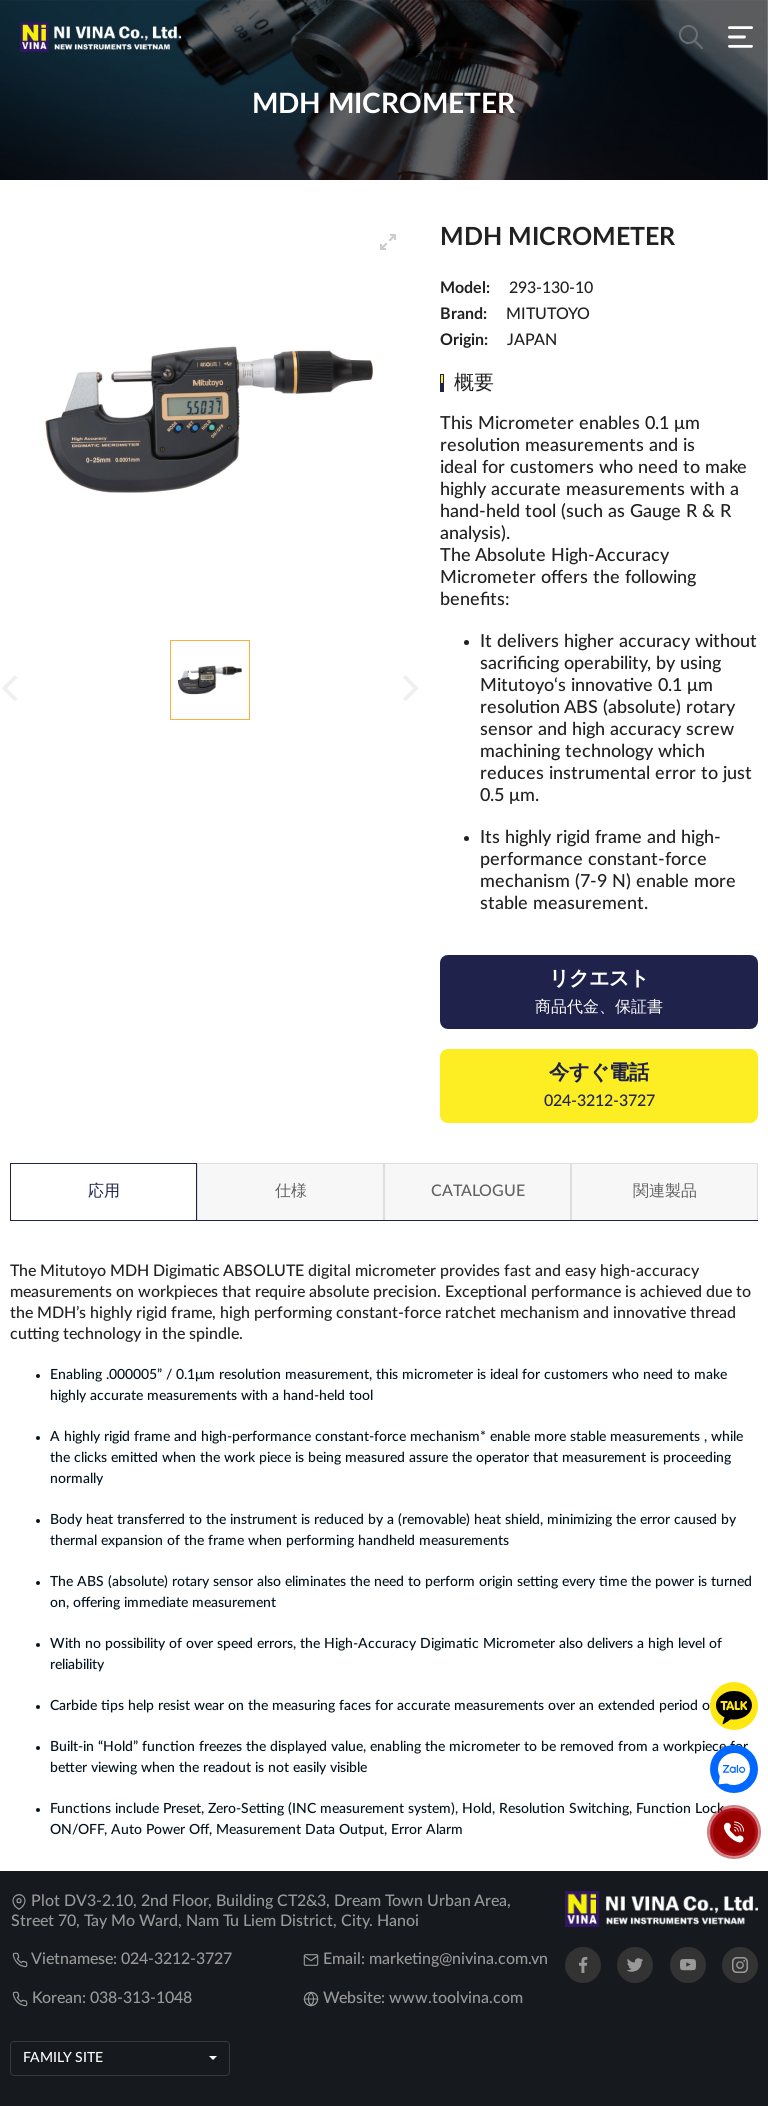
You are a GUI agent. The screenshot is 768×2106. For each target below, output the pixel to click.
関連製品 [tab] (665, 1191)
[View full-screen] (388, 242)
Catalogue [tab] (478, 1191)
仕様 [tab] (291, 1191)
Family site (63, 2058)
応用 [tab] (104, 1191)
